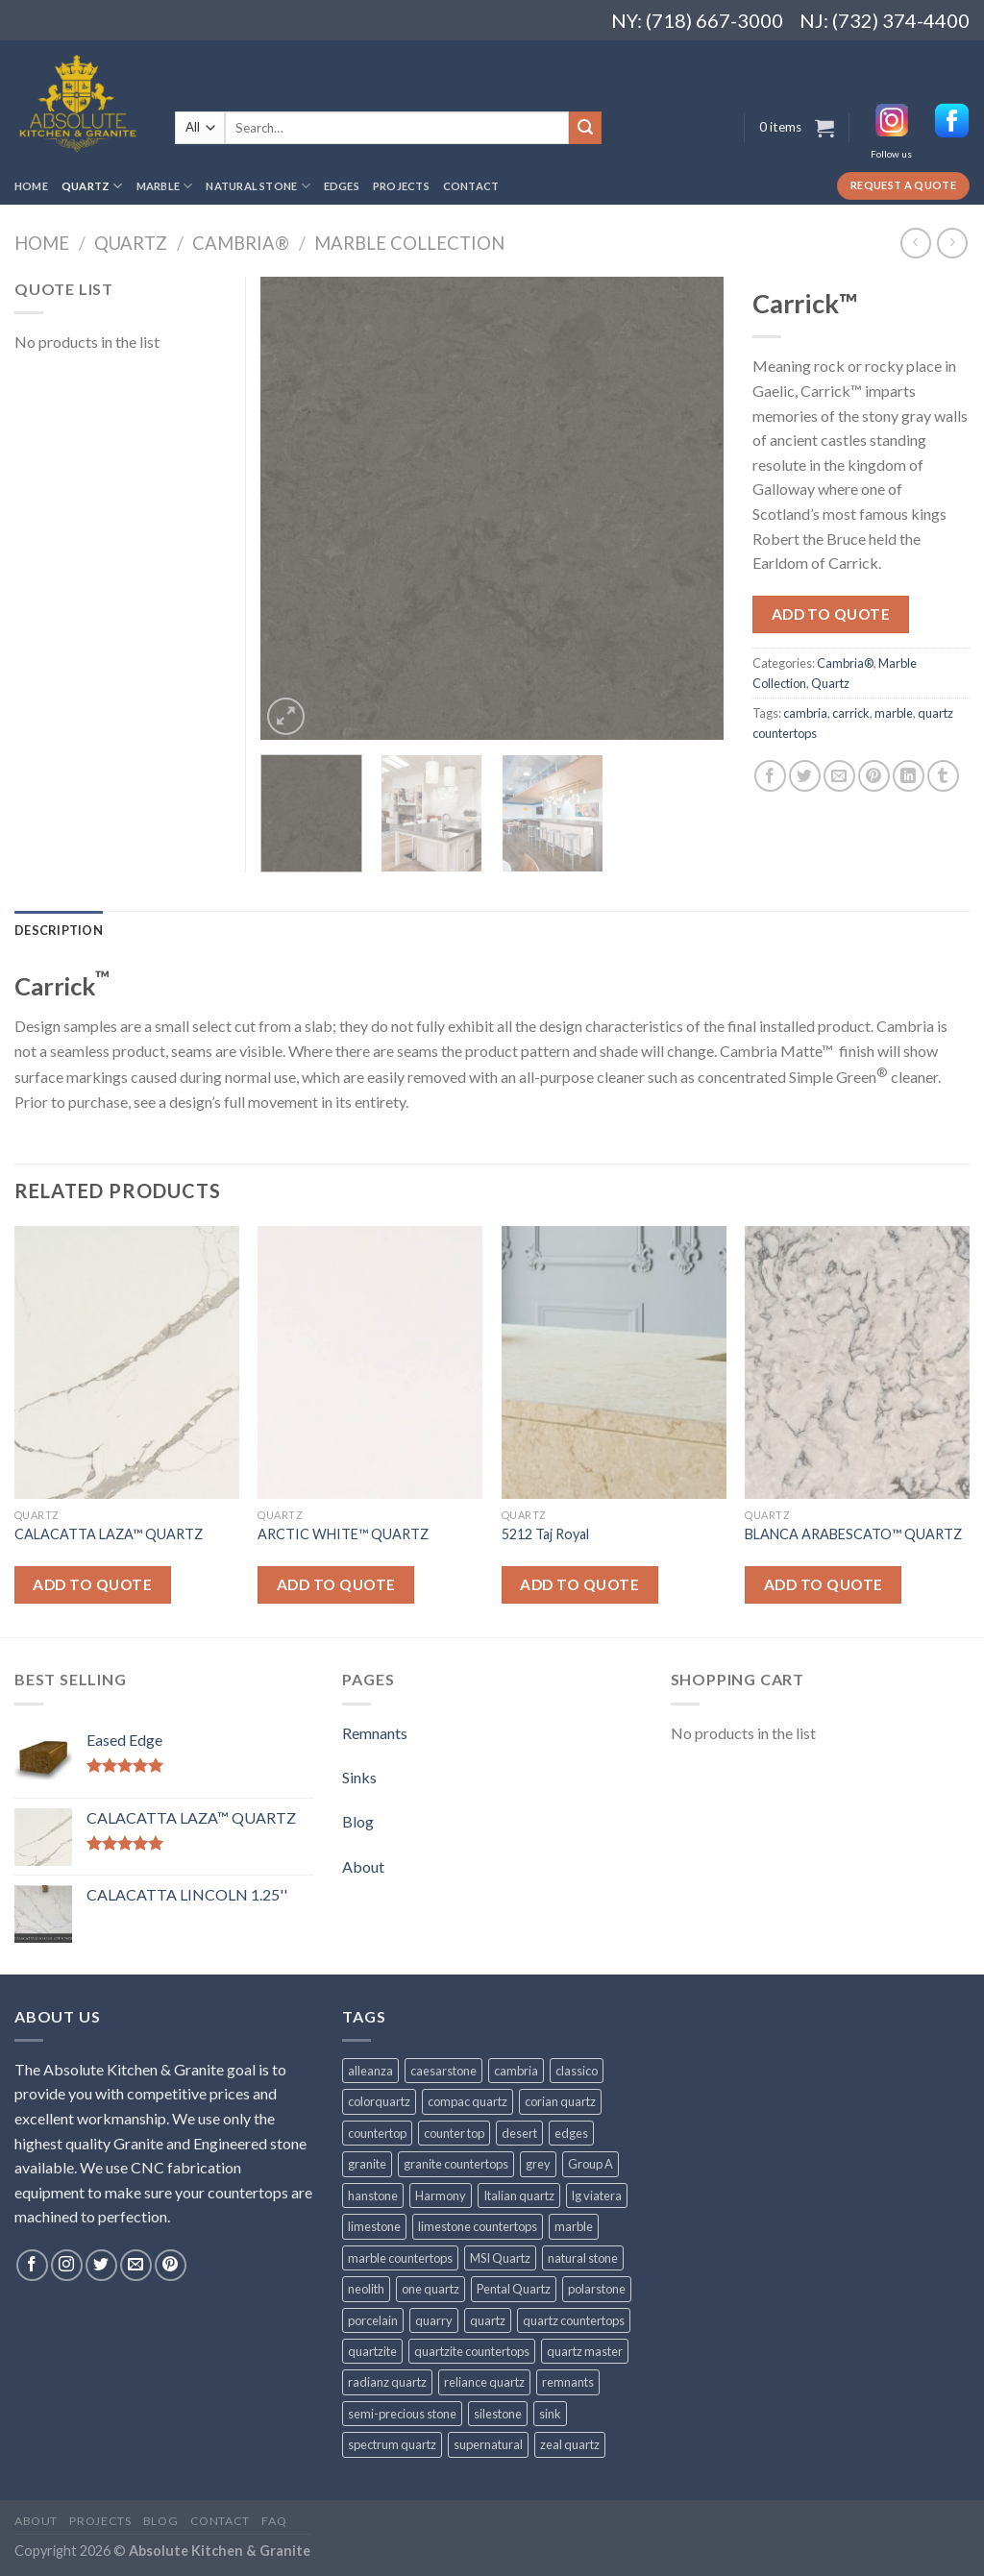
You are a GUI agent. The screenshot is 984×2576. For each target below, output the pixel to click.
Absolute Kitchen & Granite (219, 2550)
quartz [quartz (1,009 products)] (487, 2320)
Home (31, 186)
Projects (401, 186)
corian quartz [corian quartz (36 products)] (560, 2101)
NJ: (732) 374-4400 (885, 20)
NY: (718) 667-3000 (689, 20)
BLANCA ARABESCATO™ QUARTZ (853, 1534)
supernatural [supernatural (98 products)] (488, 2444)
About (363, 1866)
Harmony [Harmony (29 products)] (440, 2195)
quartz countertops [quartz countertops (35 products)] (574, 2320)
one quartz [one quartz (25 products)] (430, 2288)
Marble (164, 186)
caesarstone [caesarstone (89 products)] (443, 2070)
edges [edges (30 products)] (571, 2133)
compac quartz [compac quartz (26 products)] (467, 2101)
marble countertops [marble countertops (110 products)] (400, 2258)
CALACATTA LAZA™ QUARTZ (108, 1534)
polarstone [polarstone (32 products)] (597, 2288)
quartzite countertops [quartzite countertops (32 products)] (471, 2351)
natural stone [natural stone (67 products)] (583, 2258)
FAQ (273, 2521)
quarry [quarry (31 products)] (434, 2320)
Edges (341, 186)
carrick (851, 713)
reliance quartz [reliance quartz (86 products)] (484, 2382)
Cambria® (240, 243)
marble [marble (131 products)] (573, 2226)
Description (58, 930)
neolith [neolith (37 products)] (366, 2288)
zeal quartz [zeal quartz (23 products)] (570, 2444)
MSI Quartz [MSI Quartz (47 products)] (500, 2258)
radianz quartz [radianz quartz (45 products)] (387, 2382)
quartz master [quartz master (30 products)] (585, 2351)
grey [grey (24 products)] (538, 2163)
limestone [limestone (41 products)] (374, 2226)
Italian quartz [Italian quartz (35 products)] (518, 2195)
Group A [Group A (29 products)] (590, 2163)
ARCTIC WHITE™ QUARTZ (343, 1534)
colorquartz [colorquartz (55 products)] (379, 2101)
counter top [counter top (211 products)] (454, 2133)
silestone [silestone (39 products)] (498, 2413)
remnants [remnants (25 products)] (568, 2382)
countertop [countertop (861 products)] (377, 2133)
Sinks (359, 1777)
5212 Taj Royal (545, 1534)
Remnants (374, 1733)
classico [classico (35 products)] (576, 2070)
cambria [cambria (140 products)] (516, 2070)
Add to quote (831, 614)
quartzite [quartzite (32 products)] (372, 2351)
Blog (358, 1821)
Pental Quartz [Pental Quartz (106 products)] (514, 2288)
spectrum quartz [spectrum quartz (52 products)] (392, 2444)
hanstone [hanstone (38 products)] (373, 2195)
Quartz (92, 186)
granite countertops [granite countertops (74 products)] (456, 2163)
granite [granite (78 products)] (367, 2163)
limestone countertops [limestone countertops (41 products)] (477, 2226)
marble (893, 713)
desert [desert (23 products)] (519, 2133)
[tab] (58, 930)
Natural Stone (257, 186)
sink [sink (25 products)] (550, 2413)
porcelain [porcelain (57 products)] (373, 2320)
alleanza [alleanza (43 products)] (370, 2070)
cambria (805, 713)
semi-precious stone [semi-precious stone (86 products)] (402, 2413)
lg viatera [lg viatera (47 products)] (597, 2195)
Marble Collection (409, 243)
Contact (471, 186)
